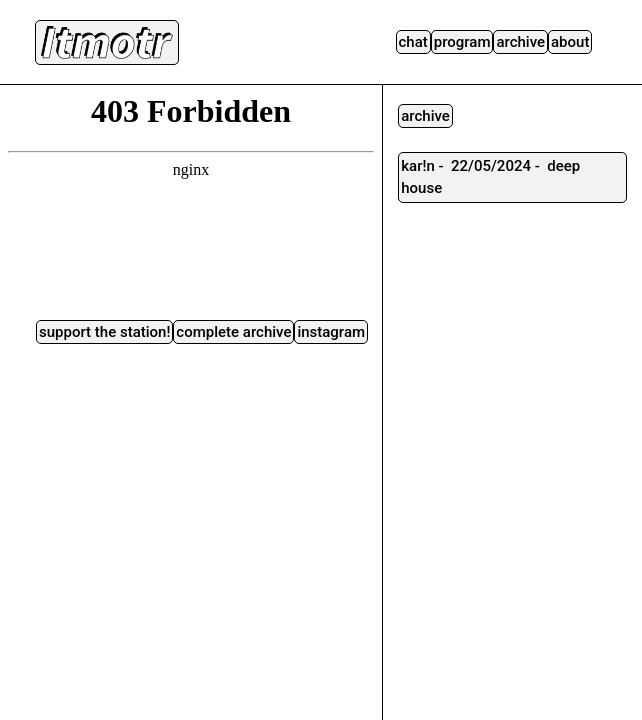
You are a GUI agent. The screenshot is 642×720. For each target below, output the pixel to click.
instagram (331, 332)
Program (462, 42)
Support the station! (104, 332)
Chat (413, 42)
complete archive (233, 332)
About (570, 42)
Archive (520, 42)
